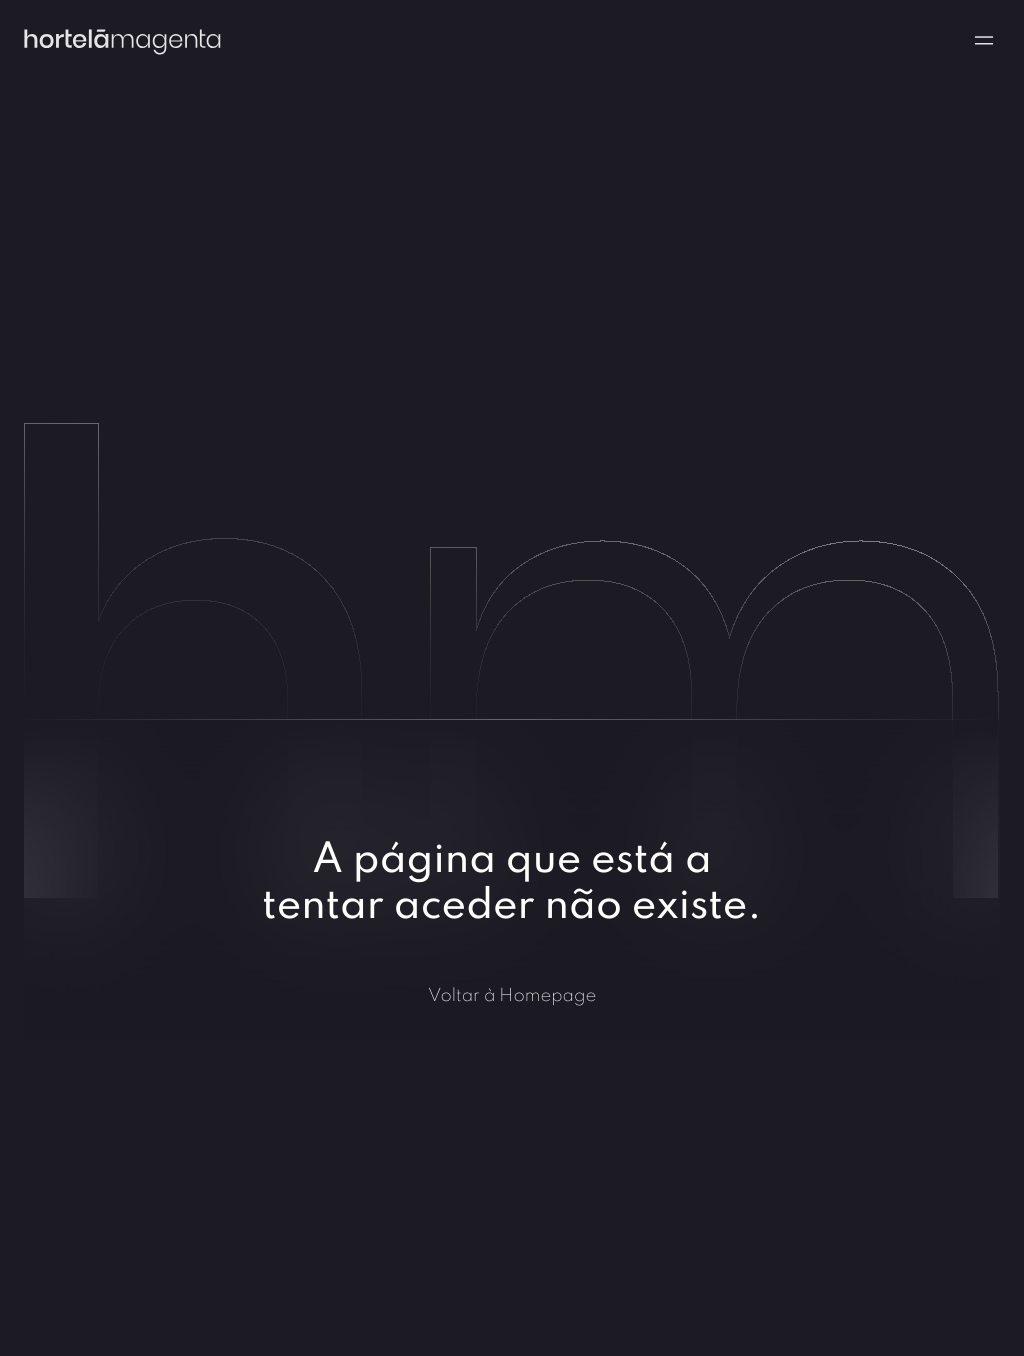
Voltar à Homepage (512, 994)
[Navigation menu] (984, 40)
